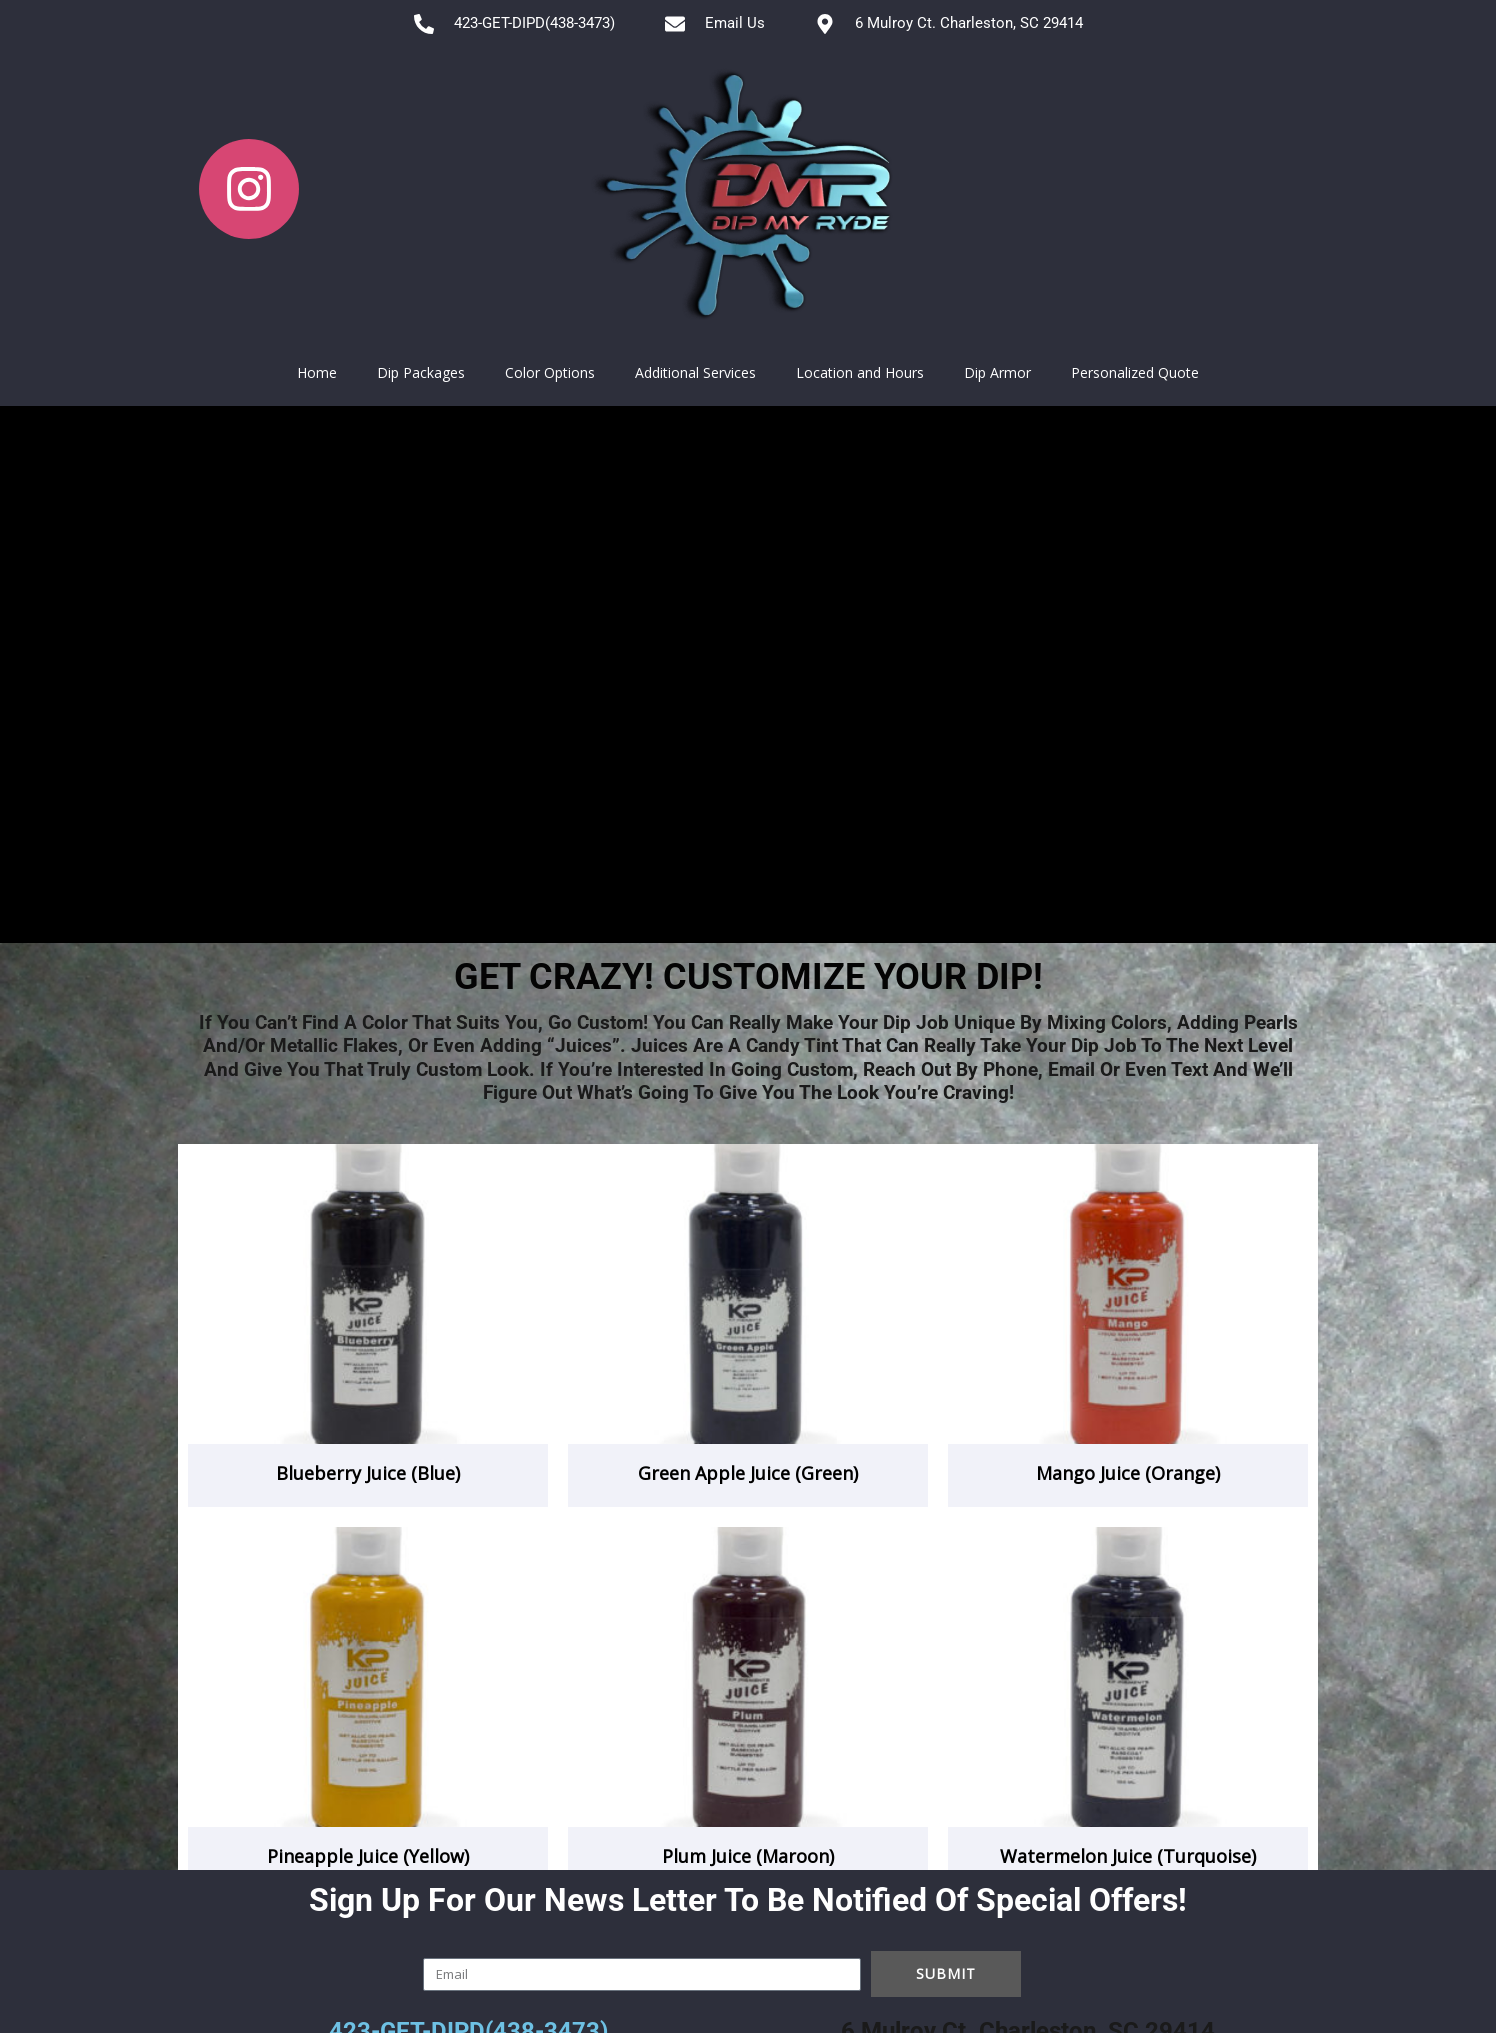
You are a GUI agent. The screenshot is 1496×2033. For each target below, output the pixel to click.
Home (317, 372)
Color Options (550, 372)
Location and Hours (860, 372)
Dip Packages (421, 372)
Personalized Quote (1135, 372)
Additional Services (695, 372)
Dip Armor (997, 372)
